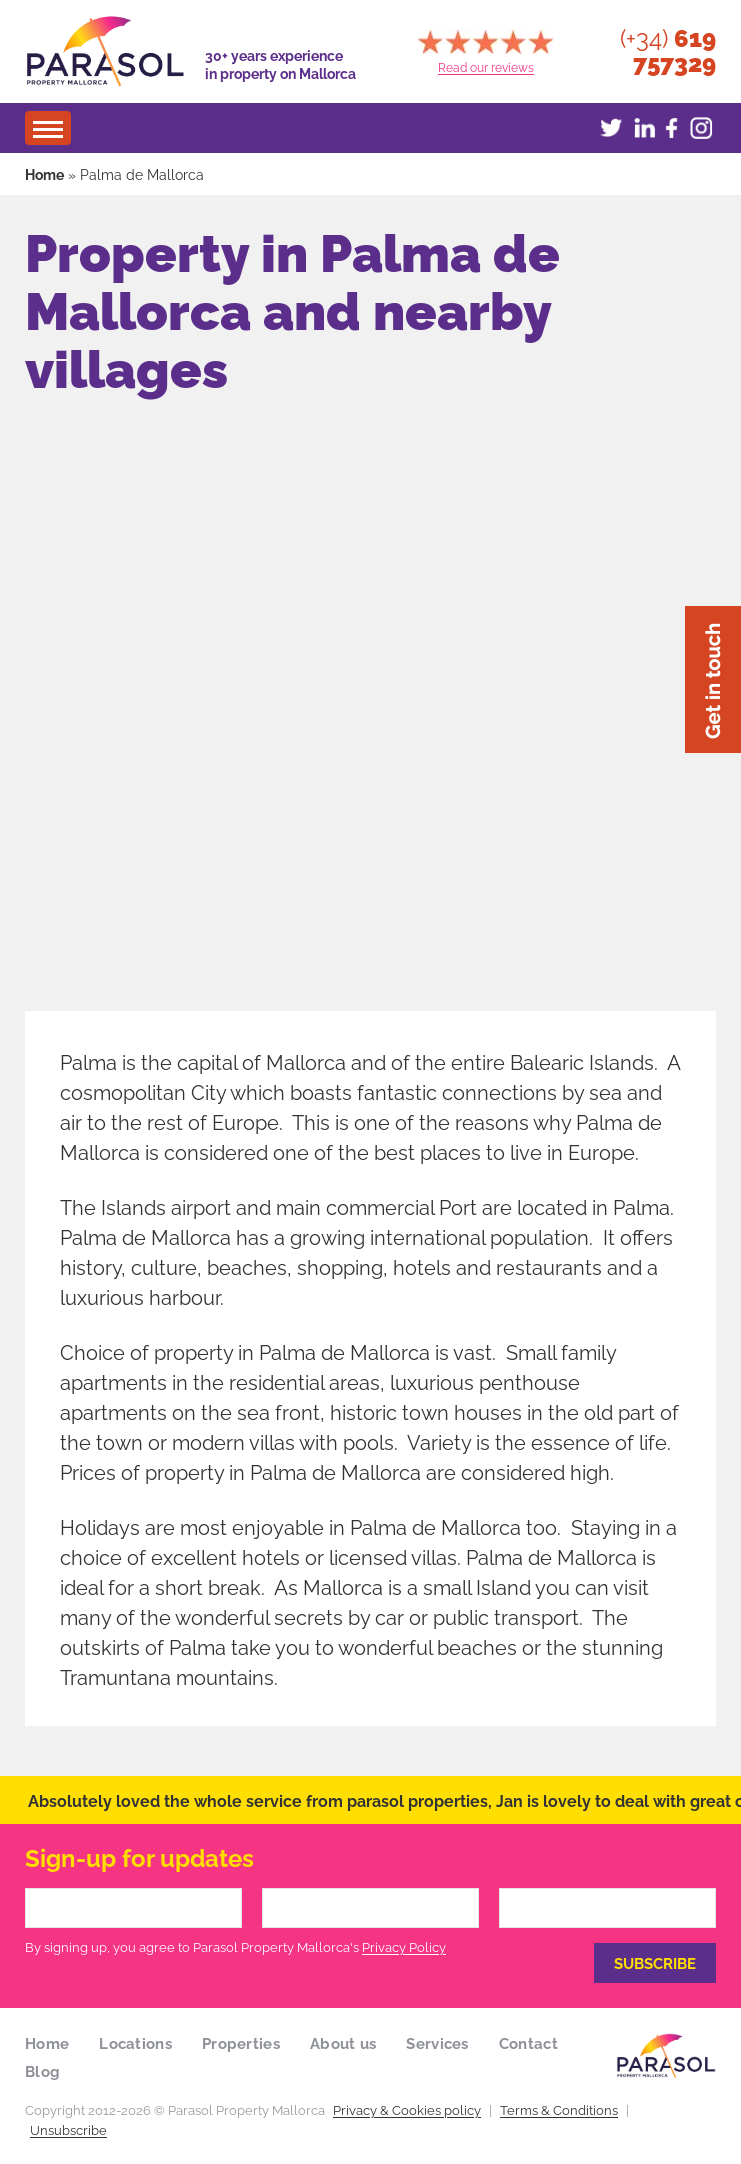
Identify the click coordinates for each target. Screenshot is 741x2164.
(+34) (668, 51)
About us (343, 2042)
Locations (135, 2042)
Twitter (611, 128)
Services (437, 2042)
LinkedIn (641, 128)
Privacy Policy (404, 1946)
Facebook (671, 128)
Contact (528, 2042)
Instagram (701, 128)
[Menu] (48, 128)
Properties (241, 2042)
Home (44, 173)
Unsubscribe (68, 2129)
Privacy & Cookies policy (407, 2109)
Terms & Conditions (559, 2109)
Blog (42, 2070)
